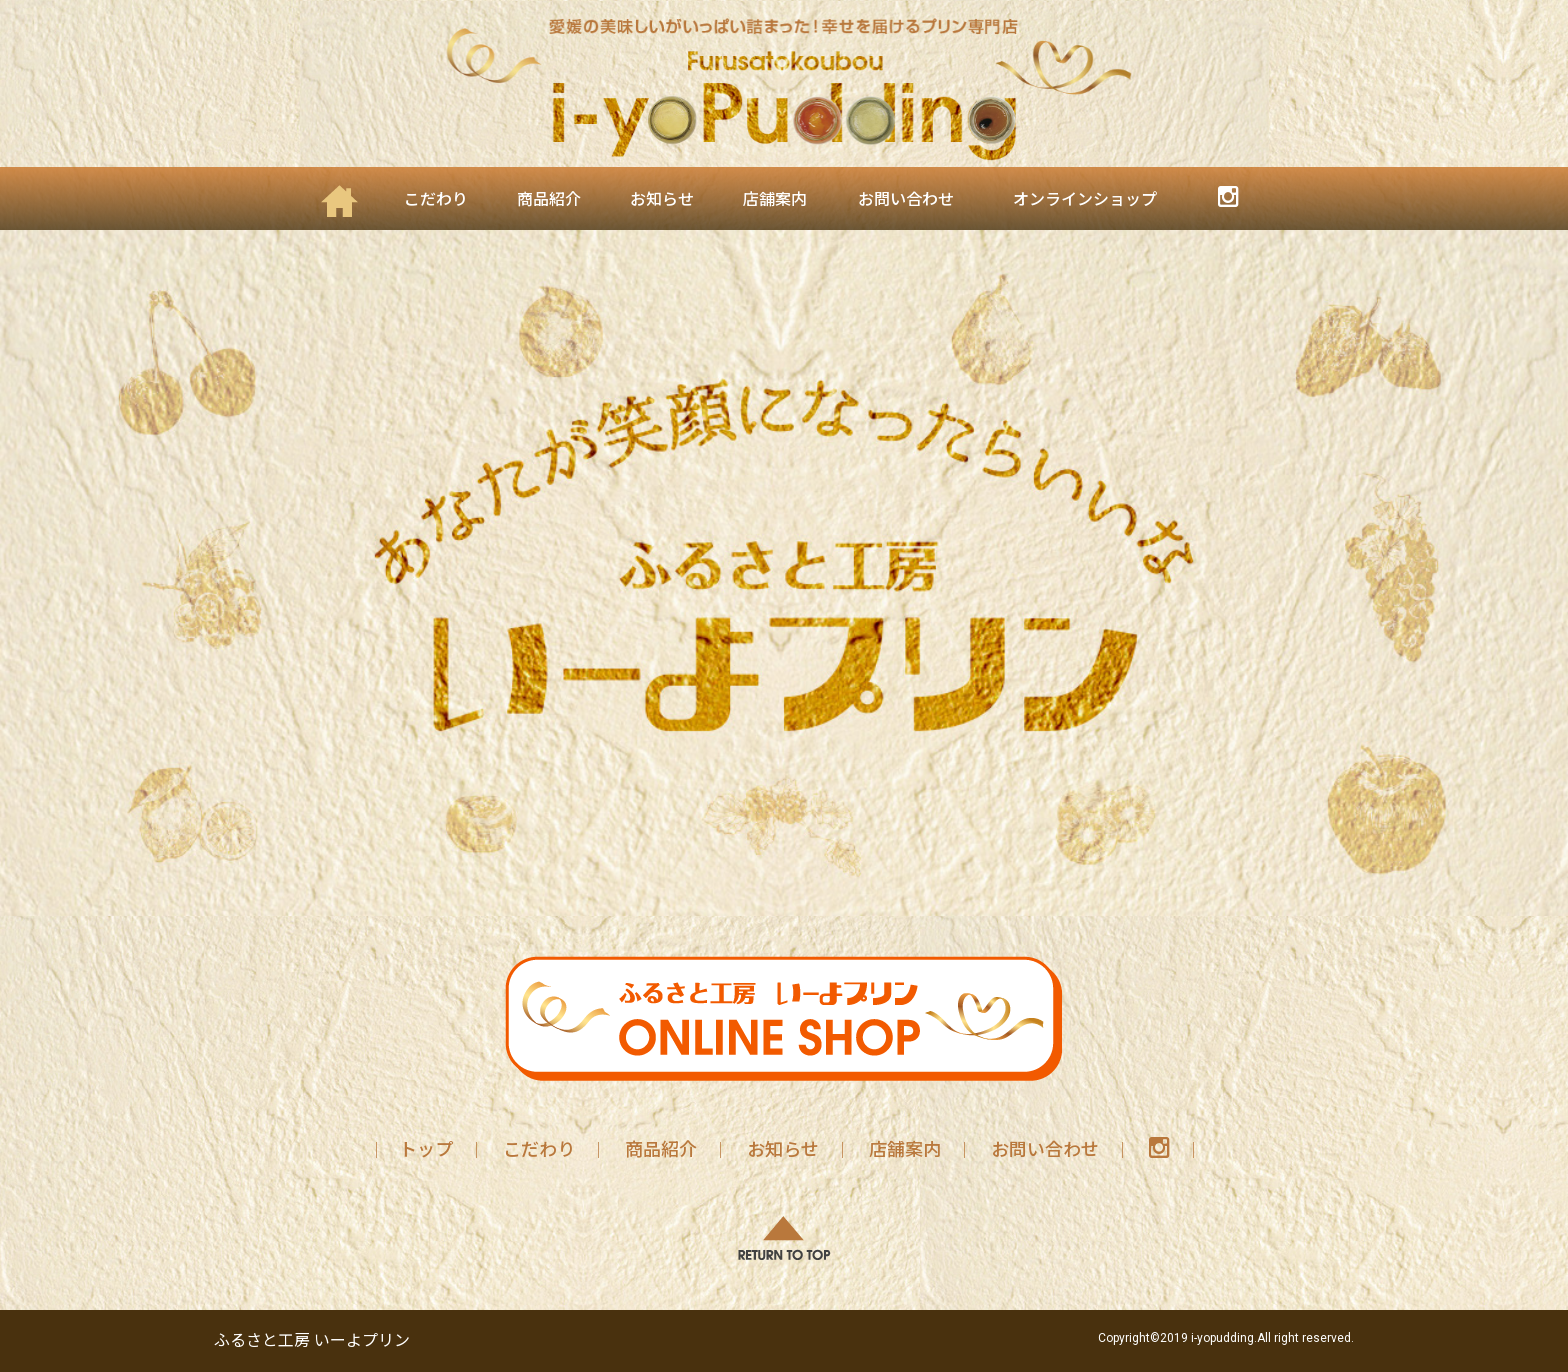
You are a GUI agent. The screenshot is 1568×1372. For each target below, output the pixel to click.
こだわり (436, 199)
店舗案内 (775, 199)
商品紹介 (549, 199)
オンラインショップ (1085, 199)
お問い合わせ (906, 199)
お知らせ (662, 199)
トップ (426, 1149)
